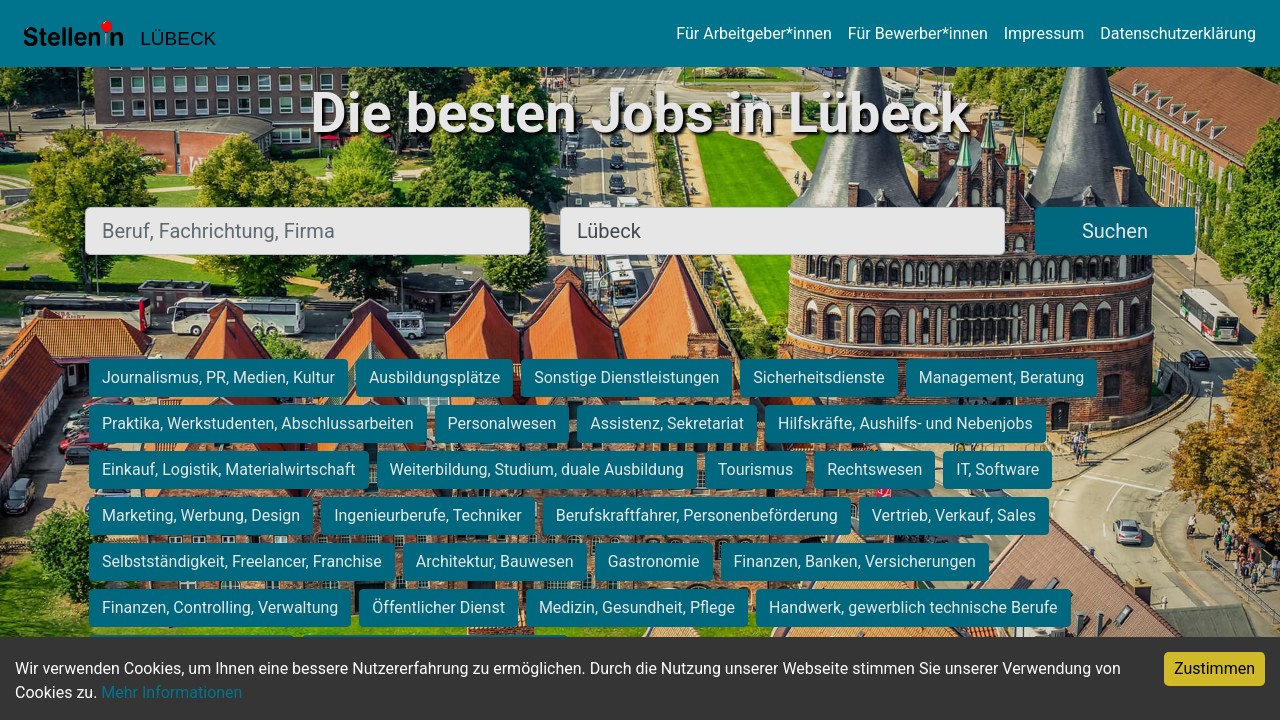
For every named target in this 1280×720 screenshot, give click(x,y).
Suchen (1115, 231)
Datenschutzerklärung (1178, 33)
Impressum (1044, 33)
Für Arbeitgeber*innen (753, 33)
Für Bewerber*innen (918, 33)
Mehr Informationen (171, 692)
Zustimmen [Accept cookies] (1214, 668)
